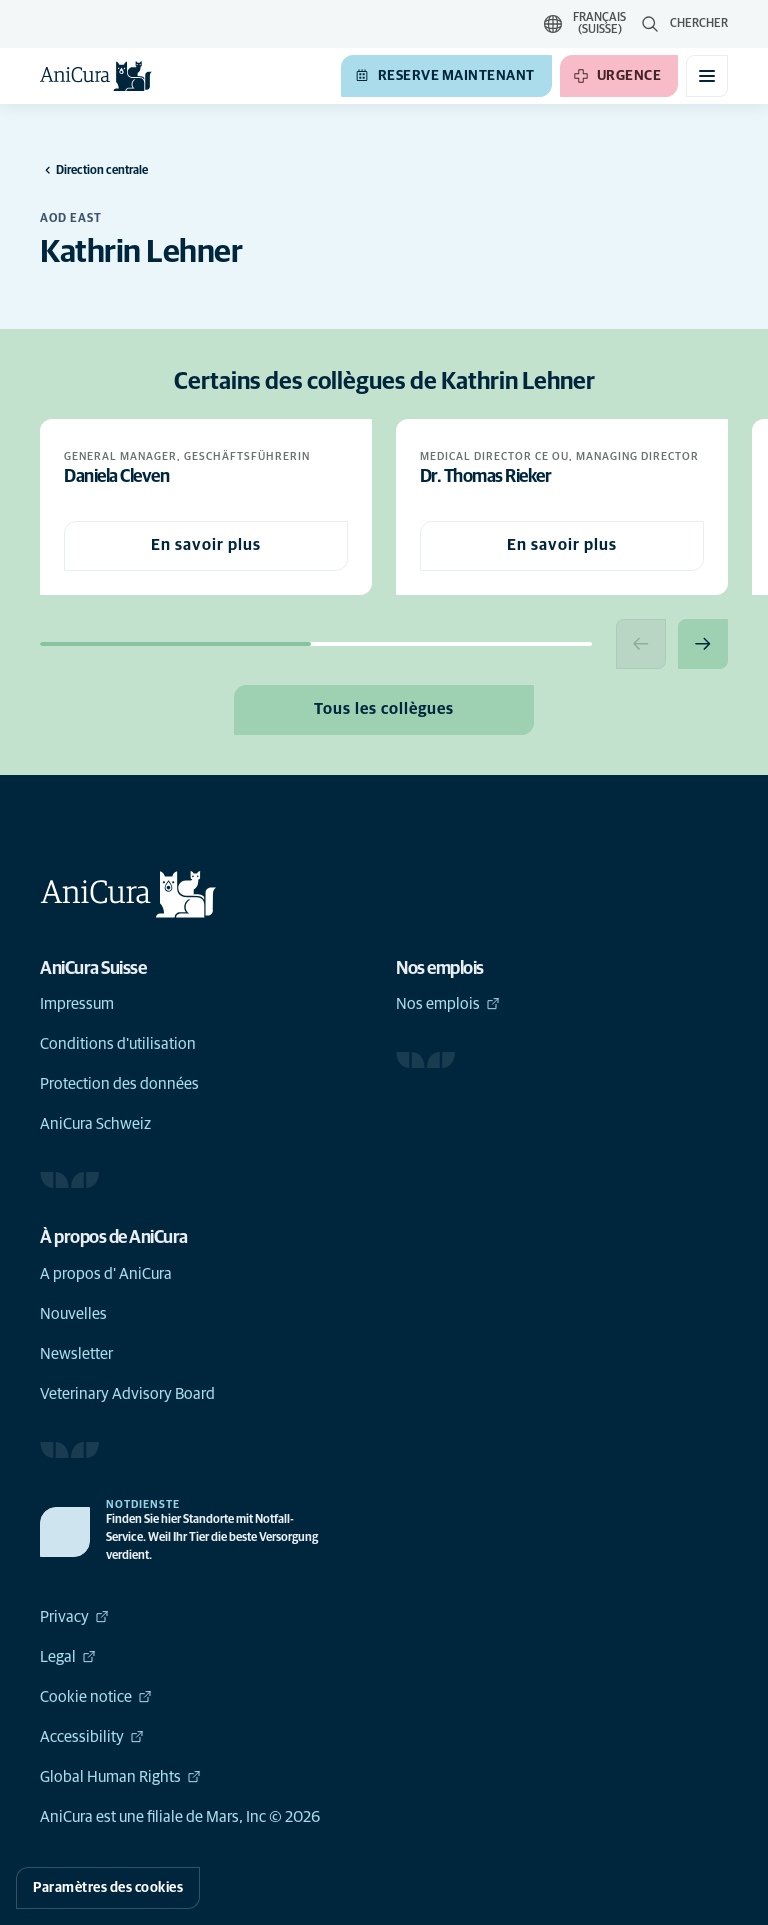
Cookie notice (96, 1697)
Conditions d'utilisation (118, 1044)
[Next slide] (703, 644)
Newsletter (76, 1354)
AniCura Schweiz (95, 1124)
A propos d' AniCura (106, 1274)
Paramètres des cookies (108, 1888)
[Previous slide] (641, 644)
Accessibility (92, 1737)
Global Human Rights (120, 1777)
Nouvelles (73, 1314)
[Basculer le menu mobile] (707, 76)
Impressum (77, 1004)
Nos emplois (448, 1004)
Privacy (74, 1617)
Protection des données (119, 1084)
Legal (68, 1657)
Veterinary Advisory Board (127, 1394)
